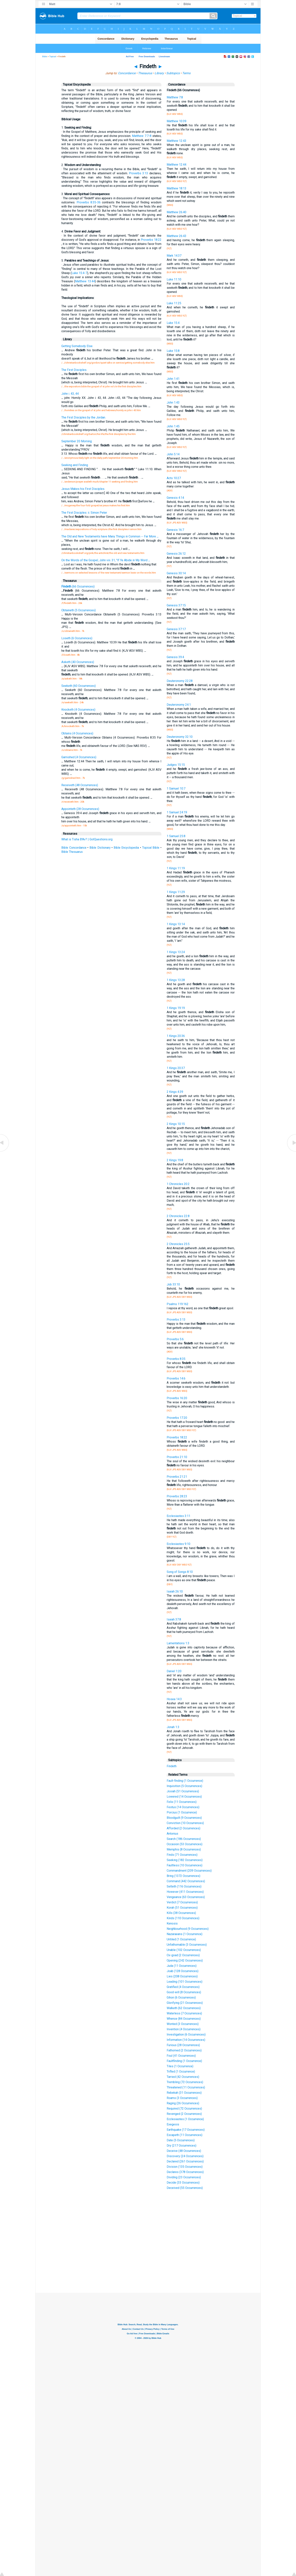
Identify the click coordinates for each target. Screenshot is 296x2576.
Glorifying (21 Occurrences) (185, 2003)
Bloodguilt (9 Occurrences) (184, 1817)
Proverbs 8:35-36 (89, 202)
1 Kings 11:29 (176, 892)
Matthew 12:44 (176, 164)
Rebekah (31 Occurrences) (184, 2092)
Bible (44, 56)
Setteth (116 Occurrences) (184, 1886)
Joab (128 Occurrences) (182, 1971)
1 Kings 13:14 (176, 924)
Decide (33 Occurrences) (183, 2182)
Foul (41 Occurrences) (181, 2055)
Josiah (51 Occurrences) (183, 1791)
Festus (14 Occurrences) (183, 1807)
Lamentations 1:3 (178, 1643)
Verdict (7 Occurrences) (182, 1902)
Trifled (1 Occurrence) (181, 2071)
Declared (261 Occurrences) (185, 2161)
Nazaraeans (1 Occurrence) (184, 1934)
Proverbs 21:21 (177, 1476)
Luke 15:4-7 (79, 273)
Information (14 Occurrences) (186, 2040)
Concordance (127, 73)
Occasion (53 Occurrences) (184, 1844)
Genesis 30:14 (176, 573)
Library (159, 73)
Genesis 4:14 (175, 497)
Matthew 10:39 (176, 121)
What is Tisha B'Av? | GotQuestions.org (87, 839)
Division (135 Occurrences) (185, 2166)
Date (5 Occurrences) (181, 2140)
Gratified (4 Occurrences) (183, 1987)
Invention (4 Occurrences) (183, 2029)
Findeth (172, 1766)
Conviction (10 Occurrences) (185, 1823)
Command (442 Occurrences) (186, 1881)
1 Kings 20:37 (176, 1068)
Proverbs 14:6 (176, 1378)
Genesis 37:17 (176, 629)
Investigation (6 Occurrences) (186, 2034)
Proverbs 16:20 (177, 1398)
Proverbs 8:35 (176, 1359)
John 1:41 (173, 379)
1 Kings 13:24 (176, 952)
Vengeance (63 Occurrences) (186, 1897)
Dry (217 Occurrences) (181, 2145)
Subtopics (173, 73)
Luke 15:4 (173, 323)
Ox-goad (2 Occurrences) (183, 1955)
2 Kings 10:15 (176, 1124)
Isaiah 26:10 (175, 1591)
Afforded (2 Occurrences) (183, 1828)
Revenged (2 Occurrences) (184, 2114)
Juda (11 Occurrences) (182, 1966)
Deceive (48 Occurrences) (184, 2151)
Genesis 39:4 (175, 657)
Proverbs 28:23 (177, 1496)
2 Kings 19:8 (175, 1160)
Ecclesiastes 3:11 (178, 1516)
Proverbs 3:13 (138, 173)
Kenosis (172, 1923)
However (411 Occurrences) (185, 1892)
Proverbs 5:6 (175, 1339)
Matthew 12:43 (176, 141)
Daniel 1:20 (174, 1671)
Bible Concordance (73, 847)
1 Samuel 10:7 (176, 788)
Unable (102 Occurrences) (184, 1950)
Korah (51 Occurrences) (182, 1907)
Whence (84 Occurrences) (184, 2018)
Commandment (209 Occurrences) (189, 1870)
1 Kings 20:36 (176, 1036)
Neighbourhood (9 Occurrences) (188, 1929)
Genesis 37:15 (176, 605)
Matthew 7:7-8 (141, 136)
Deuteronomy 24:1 (179, 704)
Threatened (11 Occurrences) (186, 2087)
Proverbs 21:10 (177, 1457)
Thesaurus (145, 73)
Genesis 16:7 (175, 530)
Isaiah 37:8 (174, 1619)
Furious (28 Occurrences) (183, 2045)
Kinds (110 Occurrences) (183, 1918)
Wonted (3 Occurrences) (183, 2024)
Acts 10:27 (174, 478)
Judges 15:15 (176, 765)
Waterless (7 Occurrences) (184, 2013)
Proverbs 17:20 (177, 1418)
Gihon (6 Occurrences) (181, 1997)
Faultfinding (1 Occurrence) (184, 2061)
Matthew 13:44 (85, 281)
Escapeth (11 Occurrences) (184, 2135)
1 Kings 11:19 (176, 868)
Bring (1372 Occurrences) (183, 1876)
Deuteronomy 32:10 (180, 737)
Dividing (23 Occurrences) (184, 2177)
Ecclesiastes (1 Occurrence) (185, 2119)
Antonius (172, 1833)
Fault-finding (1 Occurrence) (185, 1780)
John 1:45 (173, 426)
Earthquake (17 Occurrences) (186, 2129)
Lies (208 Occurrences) (182, 1976)
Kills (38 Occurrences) (181, 1913)
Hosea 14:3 (174, 1699)
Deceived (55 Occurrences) (185, 2188)
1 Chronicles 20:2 (178, 1184)
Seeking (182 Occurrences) (185, 1860)
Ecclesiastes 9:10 (178, 1544)
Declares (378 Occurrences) (185, 2172)
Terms (186, 73)
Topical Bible (151, 847)
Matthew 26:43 (176, 236)
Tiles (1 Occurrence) (180, 2066)
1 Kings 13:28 (176, 980)
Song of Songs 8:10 (180, 1572)
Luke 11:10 (174, 279)
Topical (52, 56)
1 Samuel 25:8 (176, 836)
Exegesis (173, 2124)
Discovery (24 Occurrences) (185, 2156)
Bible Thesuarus (72, 852)
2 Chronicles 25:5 (178, 1244)
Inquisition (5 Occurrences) (184, 1786)
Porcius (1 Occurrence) (182, 1812)
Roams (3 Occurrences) (182, 2098)
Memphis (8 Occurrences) (184, 1849)
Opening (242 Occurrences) (185, 1960)
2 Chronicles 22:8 (178, 1216)
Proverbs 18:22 (151, 240)
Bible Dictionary (100, 847)
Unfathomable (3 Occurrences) (187, 1944)
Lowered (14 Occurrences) (184, 1796)
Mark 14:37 (174, 255)
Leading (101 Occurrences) (184, 1981)
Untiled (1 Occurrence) (181, 1939)
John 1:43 (173, 402)
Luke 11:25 (174, 303)
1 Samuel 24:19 (177, 812)
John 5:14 (173, 454)
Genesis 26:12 (176, 553)
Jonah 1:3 (173, 1727)
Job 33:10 (173, 1284)
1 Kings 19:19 (176, 1008)
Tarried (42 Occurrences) (183, 2077)
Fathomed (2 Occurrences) (184, 2050)
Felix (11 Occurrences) (182, 1802)
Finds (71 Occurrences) (182, 1855)
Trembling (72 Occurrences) (185, 2082)
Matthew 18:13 (176, 188)
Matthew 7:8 (175, 97)
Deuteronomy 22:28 (180, 681)
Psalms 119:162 (177, 1304)
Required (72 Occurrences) (184, 2108)
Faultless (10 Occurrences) (184, 1865)
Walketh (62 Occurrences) (184, 2008)
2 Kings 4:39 (175, 1092)
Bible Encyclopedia (126, 847)
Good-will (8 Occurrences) (184, 1992)
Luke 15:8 (173, 351)
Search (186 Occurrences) (184, 1839)
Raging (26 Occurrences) (183, 2103)
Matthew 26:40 (176, 212)
